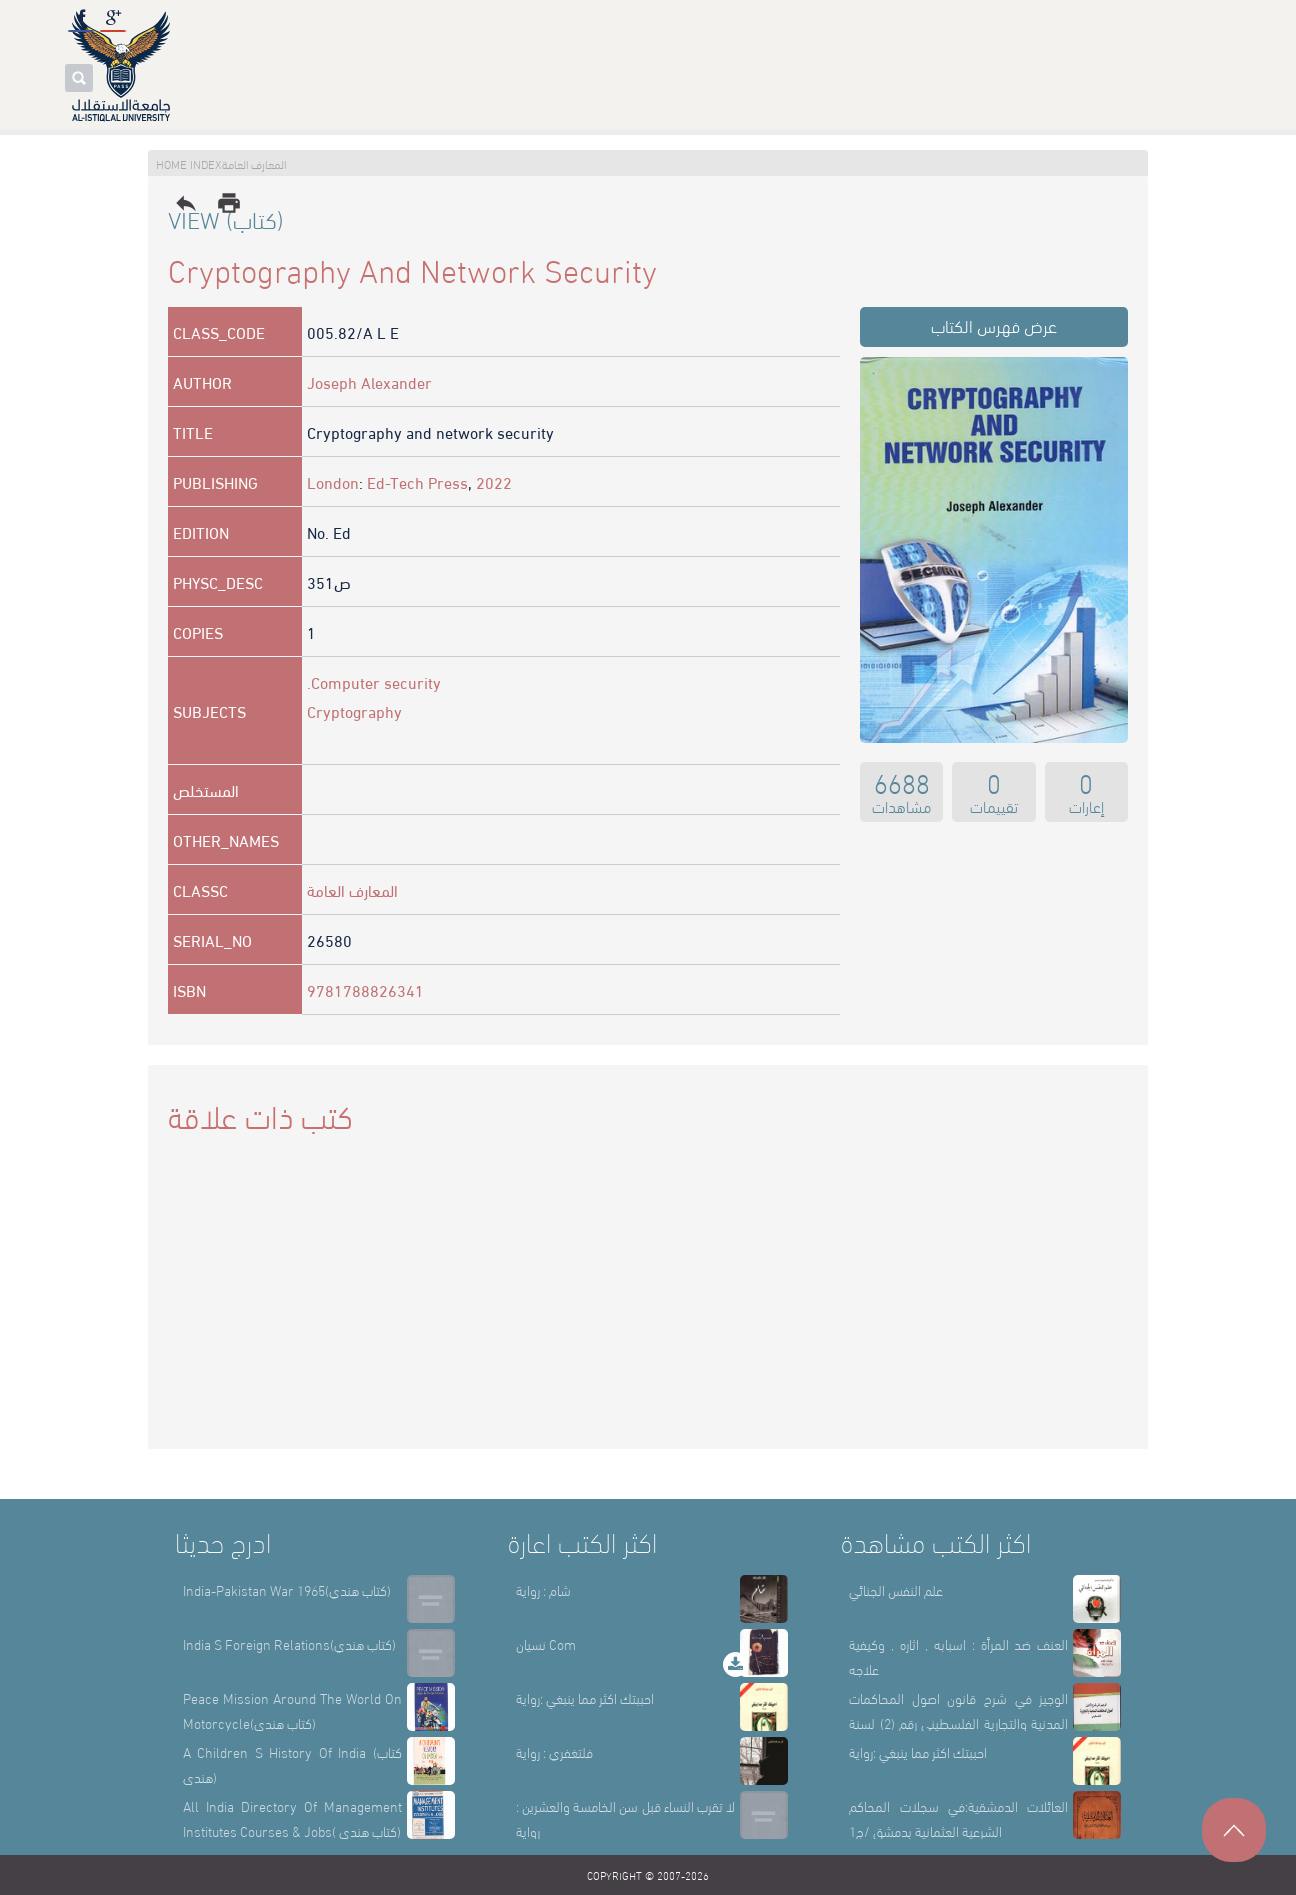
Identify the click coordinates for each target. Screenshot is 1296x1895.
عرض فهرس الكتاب (994, 324)
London (333, 481)
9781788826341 (365, 989)
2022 (494, 481)
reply (186, 203)
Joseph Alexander (369, 381)
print (229, 203)
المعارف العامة (352, 889)
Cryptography (354, 710)
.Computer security (374, 681)
